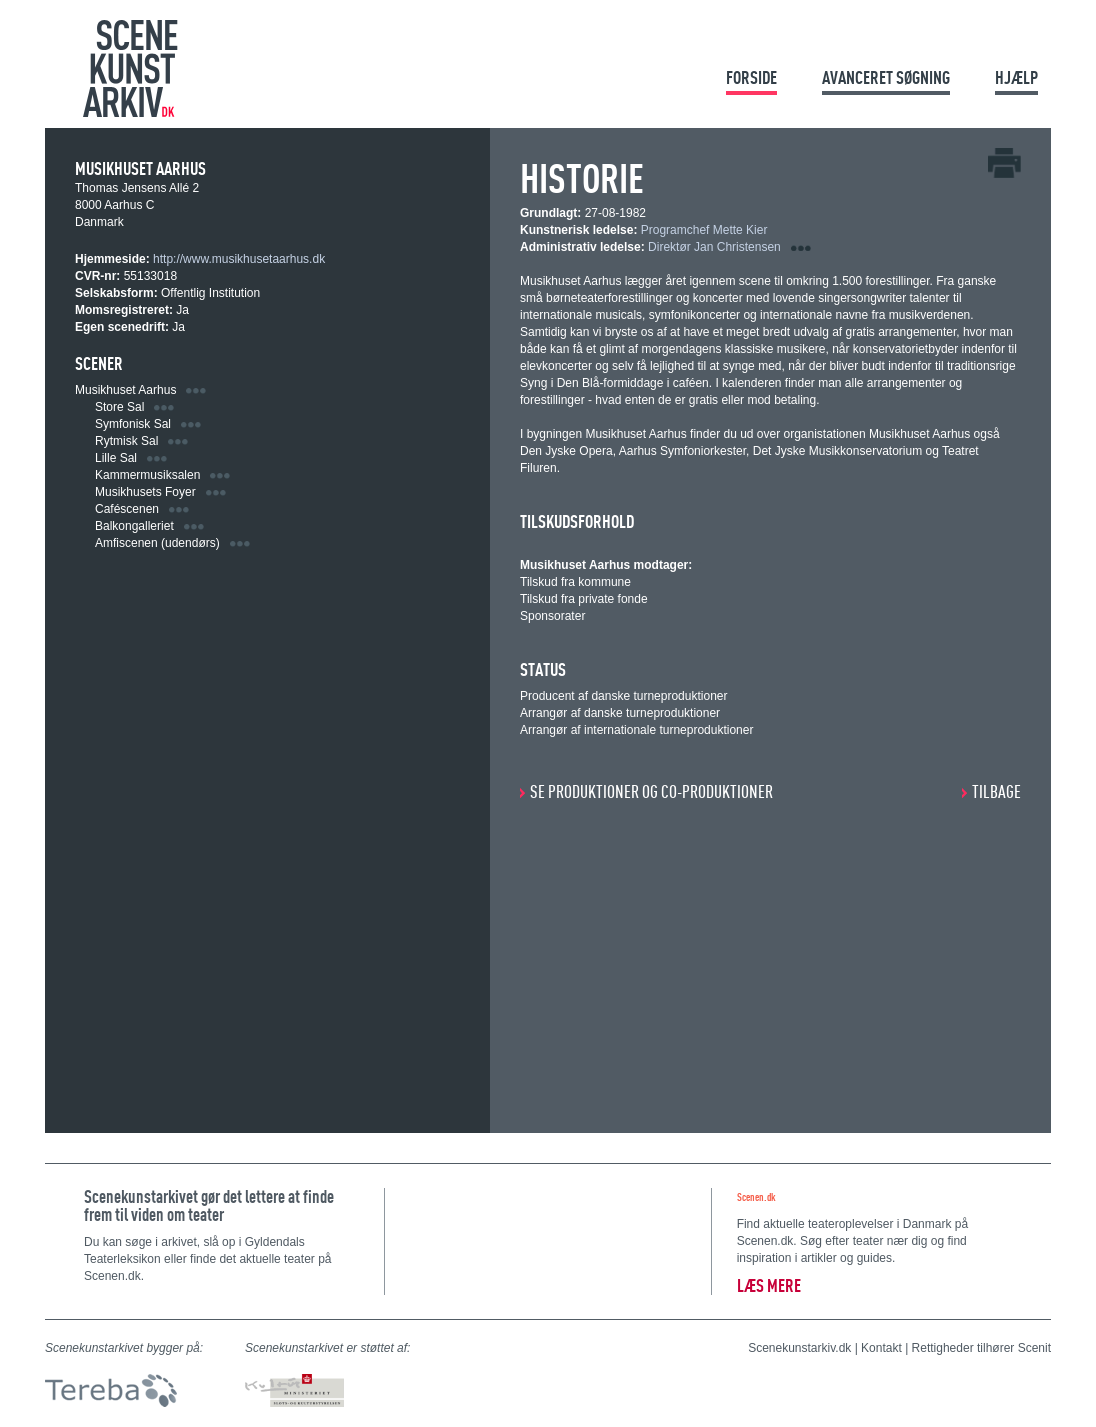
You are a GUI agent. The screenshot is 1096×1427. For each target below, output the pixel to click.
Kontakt (881, 1348)
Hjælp (1016, 77)
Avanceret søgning (886, 77)
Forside (751, 77)
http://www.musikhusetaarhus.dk (239, 259)
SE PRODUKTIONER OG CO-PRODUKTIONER (651, 791)
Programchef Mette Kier (704, 230)
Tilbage (996, 791)
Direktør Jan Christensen (714, 247)
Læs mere (769, 1285)
